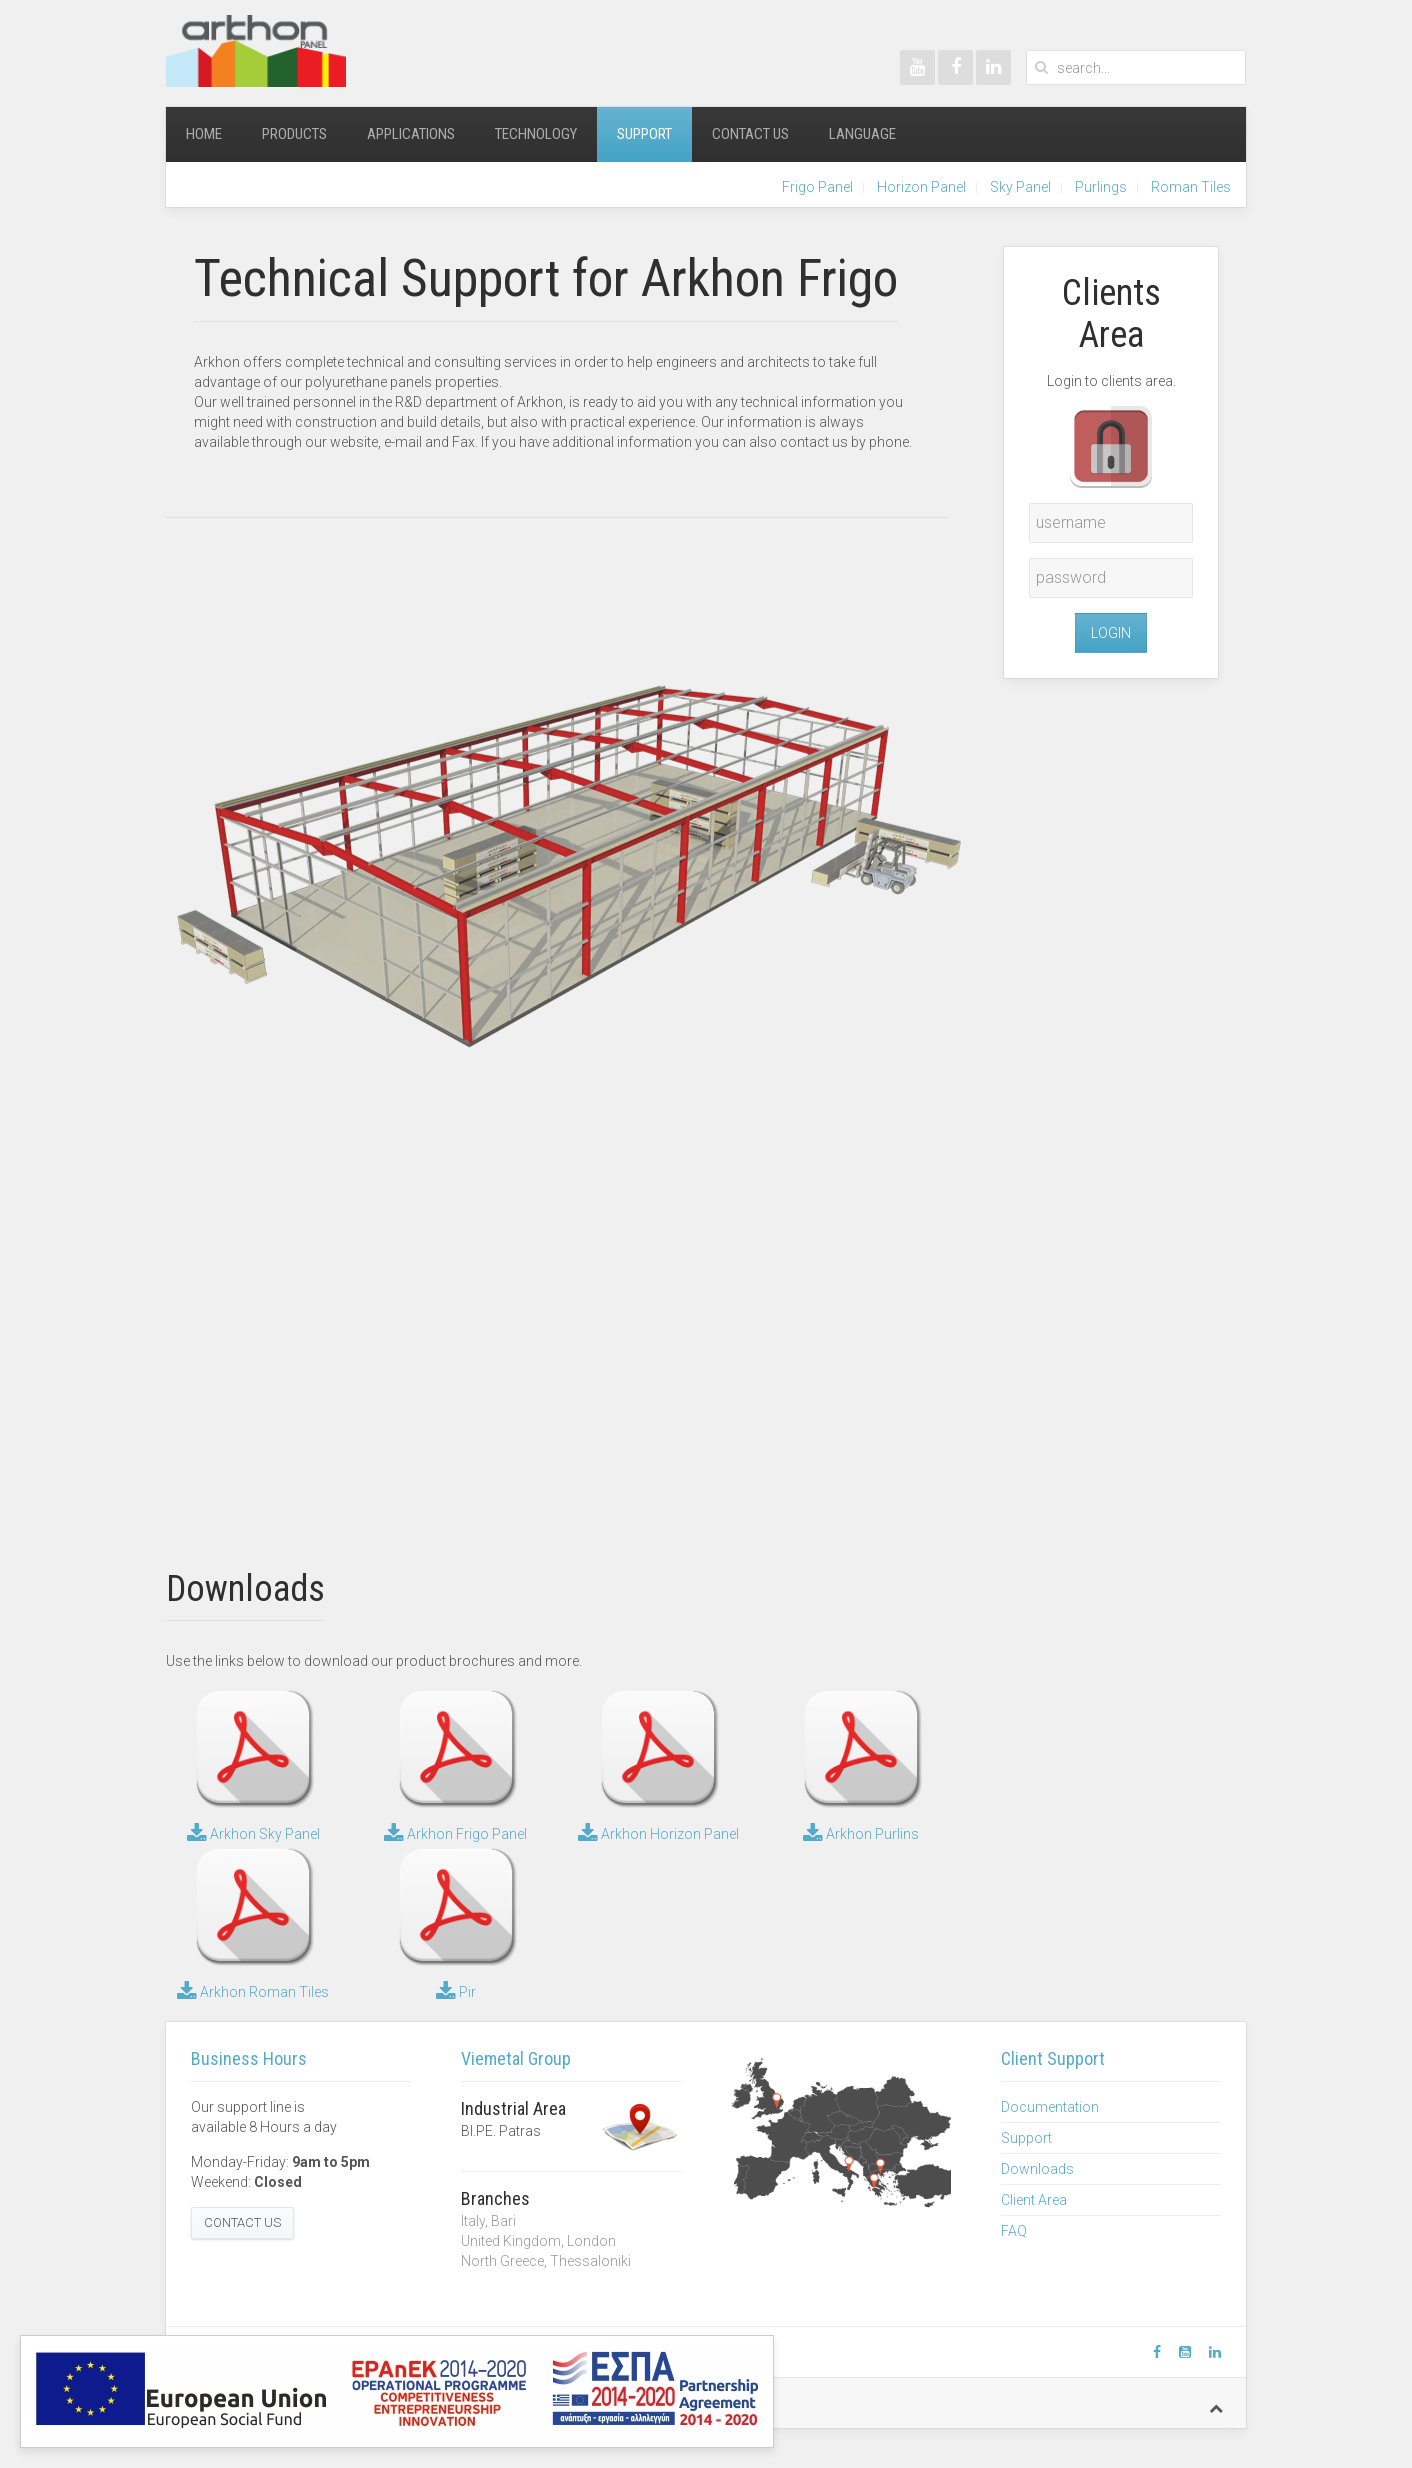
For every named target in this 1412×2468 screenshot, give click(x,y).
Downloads (1037, 2169)
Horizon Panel (921, 187)
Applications (411, 134)
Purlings (1101, 187)
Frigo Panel (817, 187)
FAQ (1014, 2231)
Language (862, 134)
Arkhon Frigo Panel (455, 1834)
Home (204, 134)
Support (644, 134)
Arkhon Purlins (861, 1834)
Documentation (1050, 2107)
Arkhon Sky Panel (253, 1834)
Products (294, 134)
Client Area (1034, 2200)
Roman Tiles (1191, 187)
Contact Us (750, 134)
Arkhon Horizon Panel (658, 1834)
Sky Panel (1020, 187)
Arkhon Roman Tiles (253, 1992)
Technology (536, 134)
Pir (456, 1992)
